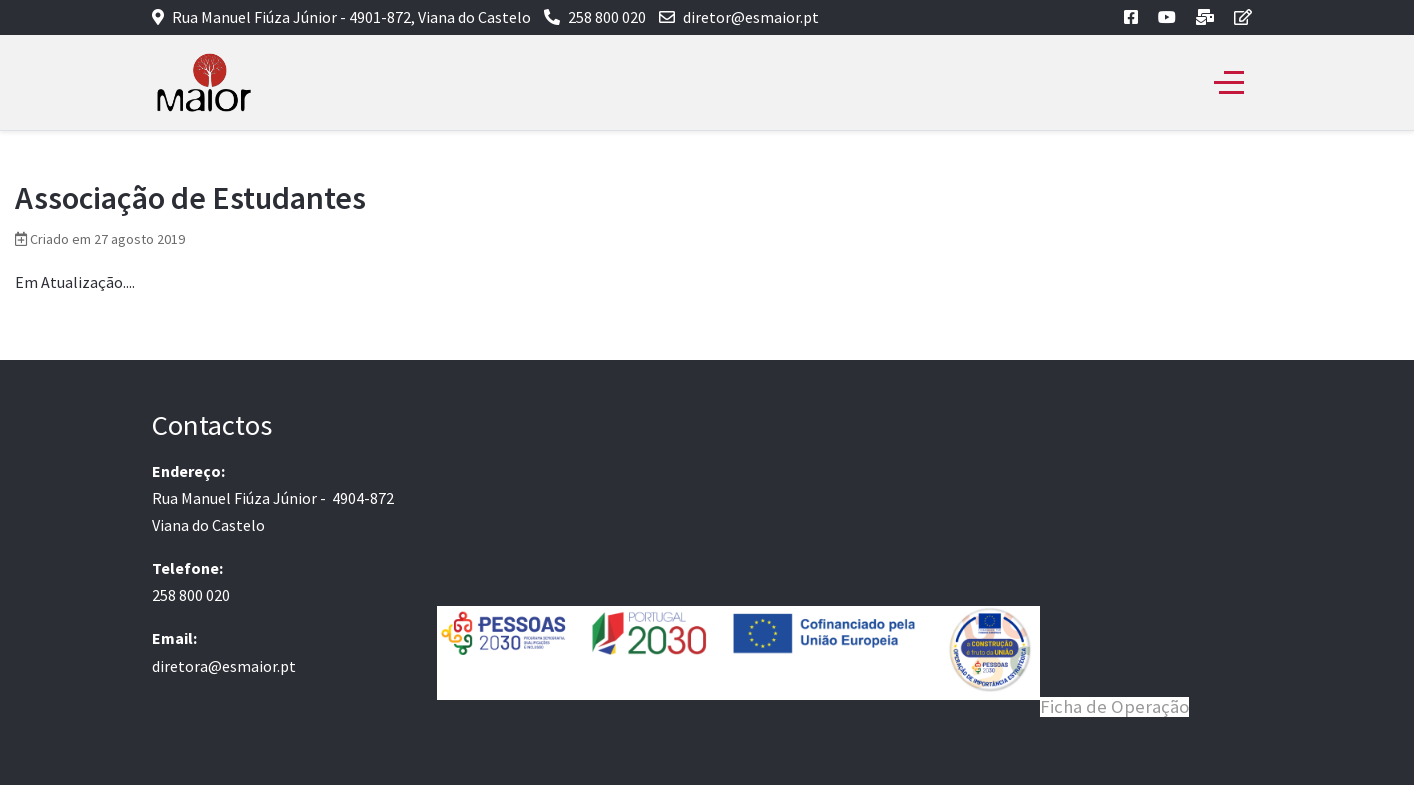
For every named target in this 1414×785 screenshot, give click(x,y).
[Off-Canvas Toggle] (1229, 83)
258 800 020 (607, 17)
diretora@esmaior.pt (224, 666)
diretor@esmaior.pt (751, 17)
